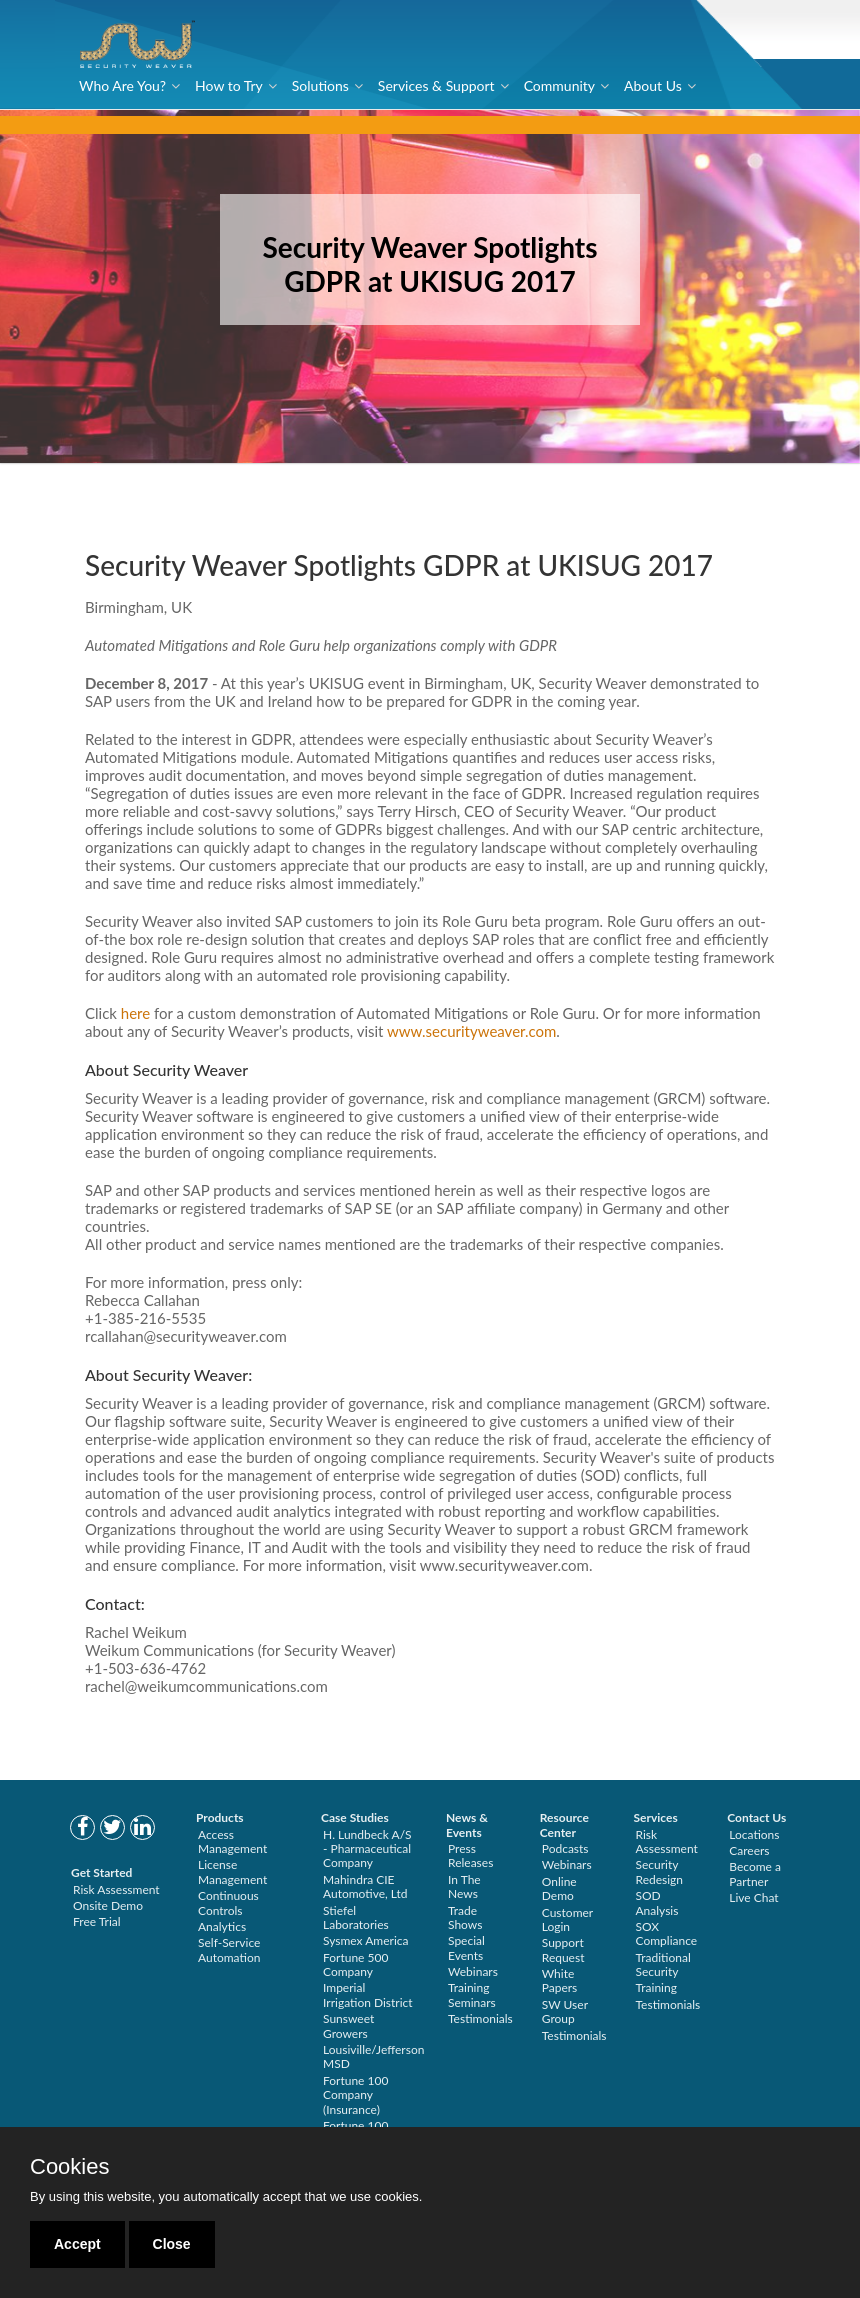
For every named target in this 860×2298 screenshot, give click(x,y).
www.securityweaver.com (471, 1032)
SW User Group (565, 2011)
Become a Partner (755, 1873)
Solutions (320, 85)
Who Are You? (122, 85)
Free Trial (97, 1921)
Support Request (563, 1949)
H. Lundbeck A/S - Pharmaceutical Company (367, 1849)
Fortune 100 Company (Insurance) (355, 2095)
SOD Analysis (657, 1902)
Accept (77, 2244)
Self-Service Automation (229, 1949)
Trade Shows (465, 1917)
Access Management (232, 1841)
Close (172, 2244)
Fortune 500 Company (355, 1964)
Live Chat (753, 1897)
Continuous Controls (228, 1902)
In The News (464, 1886)
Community (559, 85)
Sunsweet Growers (348, 2025)
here (135, 1014)
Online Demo (559, 1888)
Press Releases (470, 1855)
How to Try (229, 85)
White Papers (560, 1980)
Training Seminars (472, 1994)
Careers (749, 1850)
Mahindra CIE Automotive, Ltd (365, 1886)
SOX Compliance (667, 1933)
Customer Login (567, 1919)
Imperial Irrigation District (368, 1994)
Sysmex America (366, 1940)
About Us (653, 85)
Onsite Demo (108, 1905)
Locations (754, 1834)
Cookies (69, 2167)
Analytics (222, 1926)
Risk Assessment (116, 1889)
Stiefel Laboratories (356, 1917)
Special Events (466, 1947)
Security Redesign (660, 1871)
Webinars (473, 1971)
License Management (232, 1871)
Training (656, 1987)
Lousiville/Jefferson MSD (373, 2056)
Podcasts (565, 1848)
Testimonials (480, 2018)
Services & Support (436, 85)
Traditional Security (663, 1964)
